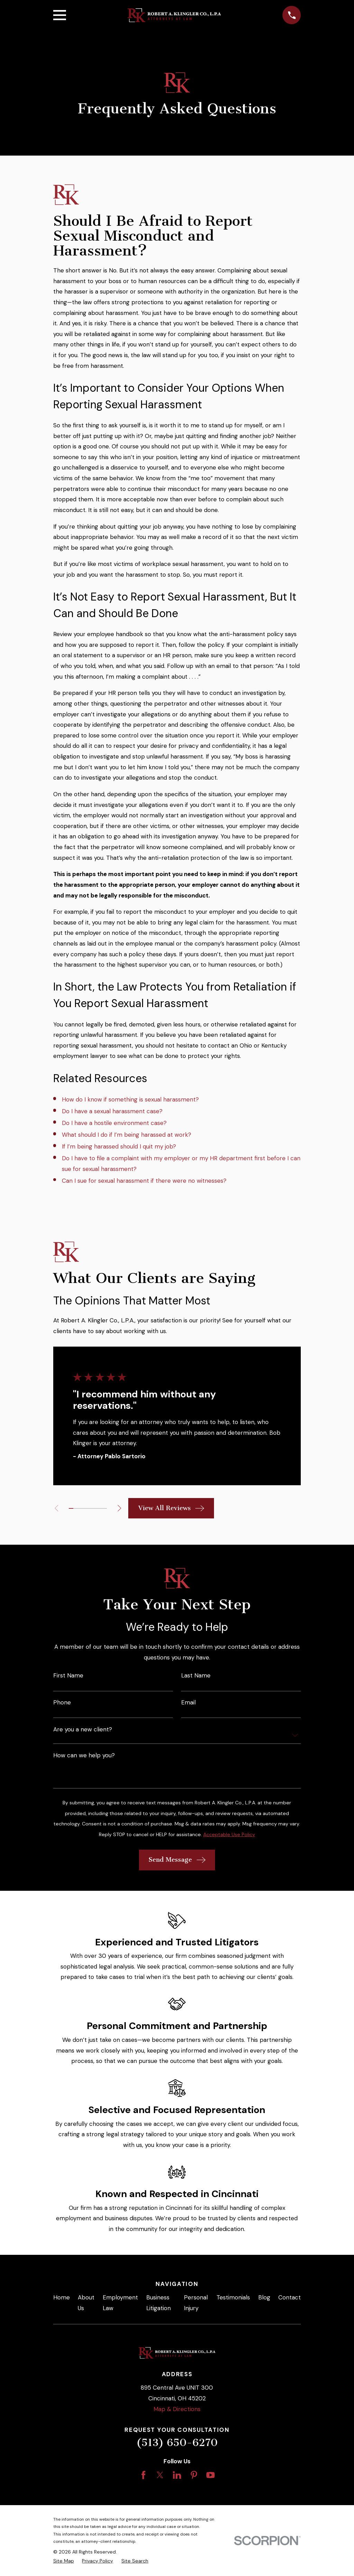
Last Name (196, 1675)
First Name (68, 1675)
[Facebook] (143, 2475)
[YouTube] (210, 2475)
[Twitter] (160, 2475)
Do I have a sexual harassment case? (112, 1111)
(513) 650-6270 (177, 2442)
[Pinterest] (194, 2475)
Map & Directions (177, 2409)
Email (188, 1702)
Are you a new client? (82, 1729)
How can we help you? (84, 1755)
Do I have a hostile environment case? (114, 1123)
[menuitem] (63, 2561)
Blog (264, 2297)
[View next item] (120, 1508)
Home (61, 2297)
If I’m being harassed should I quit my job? (119, 1146)
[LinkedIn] (177, 2475)
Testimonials (233, 2297)
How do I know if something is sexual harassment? (130, 1099)
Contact (289, 2297)
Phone (62, 1702)
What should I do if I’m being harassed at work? (126, 1134)
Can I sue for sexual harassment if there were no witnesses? (144, 1180)
